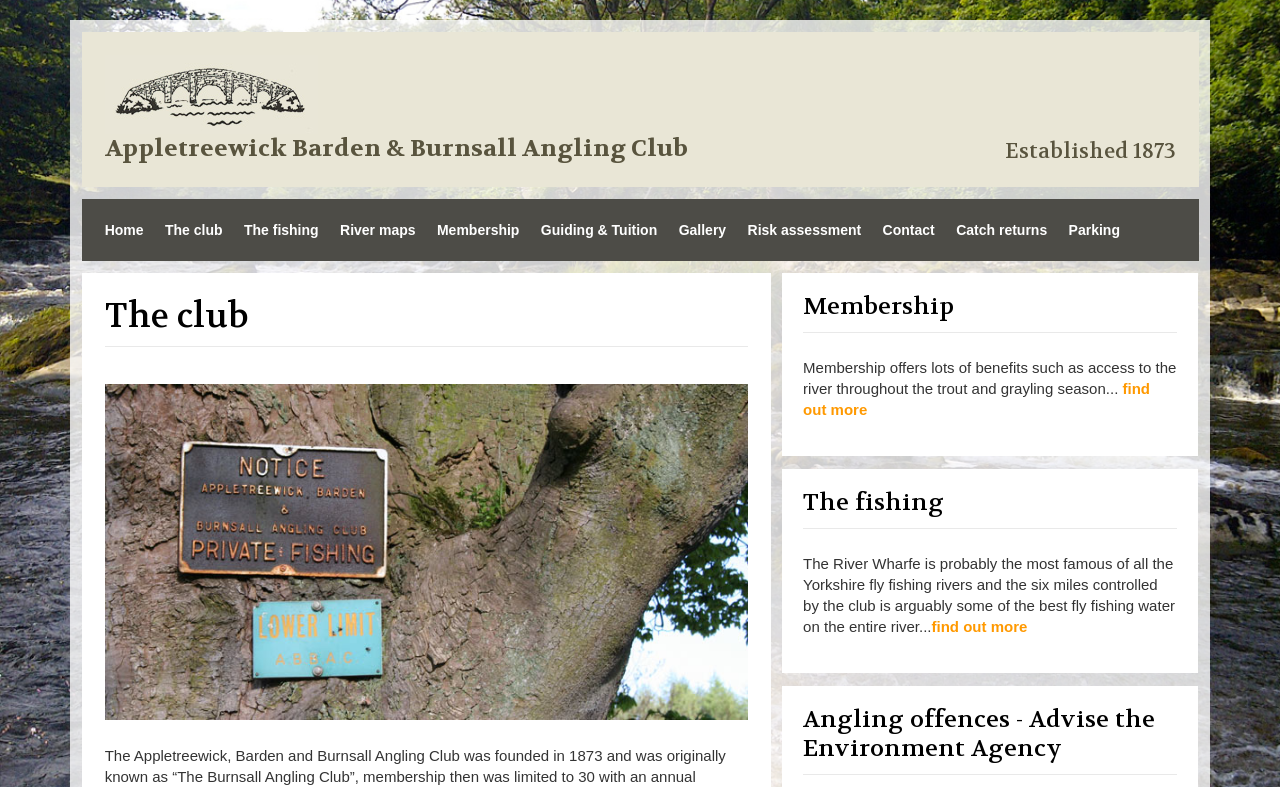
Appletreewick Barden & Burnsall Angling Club (396, 149)
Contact (909, 230)
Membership (478, 230)
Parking (1094, 230)
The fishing (281, 230)
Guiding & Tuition (599, 230)
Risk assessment (805, 230)
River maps (377, 230)
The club (194, 230)
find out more (980, 626)
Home (124, 230)
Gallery (702, 230)
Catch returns (1001, 230)
